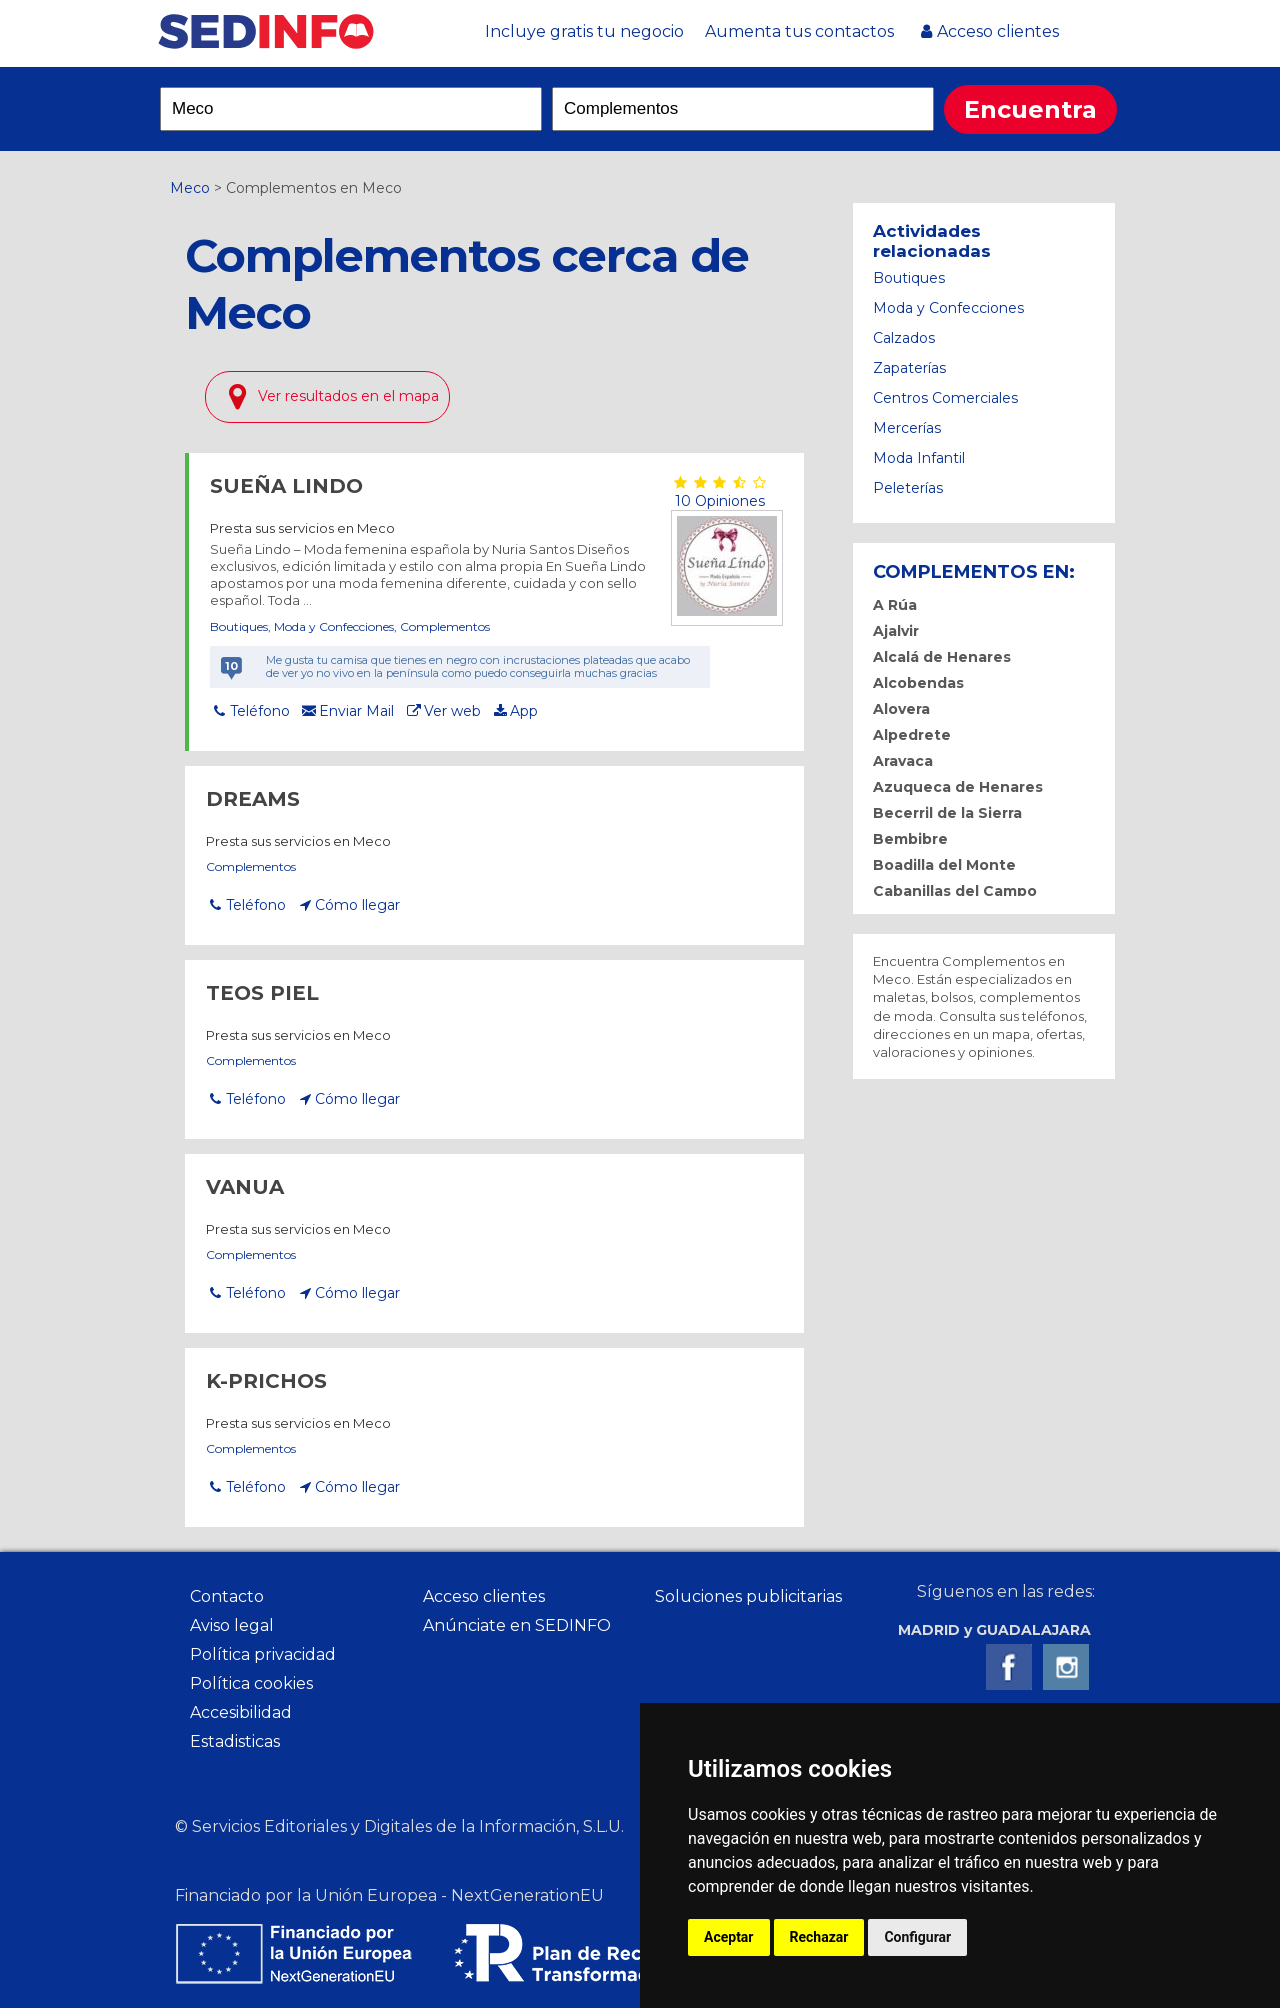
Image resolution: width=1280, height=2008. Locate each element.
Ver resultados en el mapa (348, 396)
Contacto (227, 1596)
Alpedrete (912, 735)
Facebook (1009, 1667)
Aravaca (903, 761)
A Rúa (895, 605)
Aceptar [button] (729, 1937)
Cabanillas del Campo (955, 891)
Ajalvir (896, 631)
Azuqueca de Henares (958, 787)
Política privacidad (263, 1654)
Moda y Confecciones (334, 626)
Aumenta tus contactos (799, 31)
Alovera (901, 709)
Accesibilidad (241, 1712)
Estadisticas (235, 1741)
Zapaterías (909, 368)
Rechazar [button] (819, 1937)
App (524, 711)
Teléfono (260, 711)
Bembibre (910, 839)
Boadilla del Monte (944, 865)
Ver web (452, 711)
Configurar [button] (917, 1937)
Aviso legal (232, 1625)
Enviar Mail (356, 711)
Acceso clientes (998, 31)
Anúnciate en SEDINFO (517, 1625)
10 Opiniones (718, 501)
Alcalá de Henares (942, 657)
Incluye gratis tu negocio (584, 31)
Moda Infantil (919, 458)
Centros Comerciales (945, 398)
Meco (190, 188)
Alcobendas (918, 683)
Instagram (1066, 1667)
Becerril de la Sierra (947, 813)
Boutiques (239, 626)
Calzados (904, 338)
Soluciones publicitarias (748, 1596)
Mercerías (907, 428)
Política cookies (251, 1683)
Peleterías (908, 488)
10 (231, 666)
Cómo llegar (357, 905)
